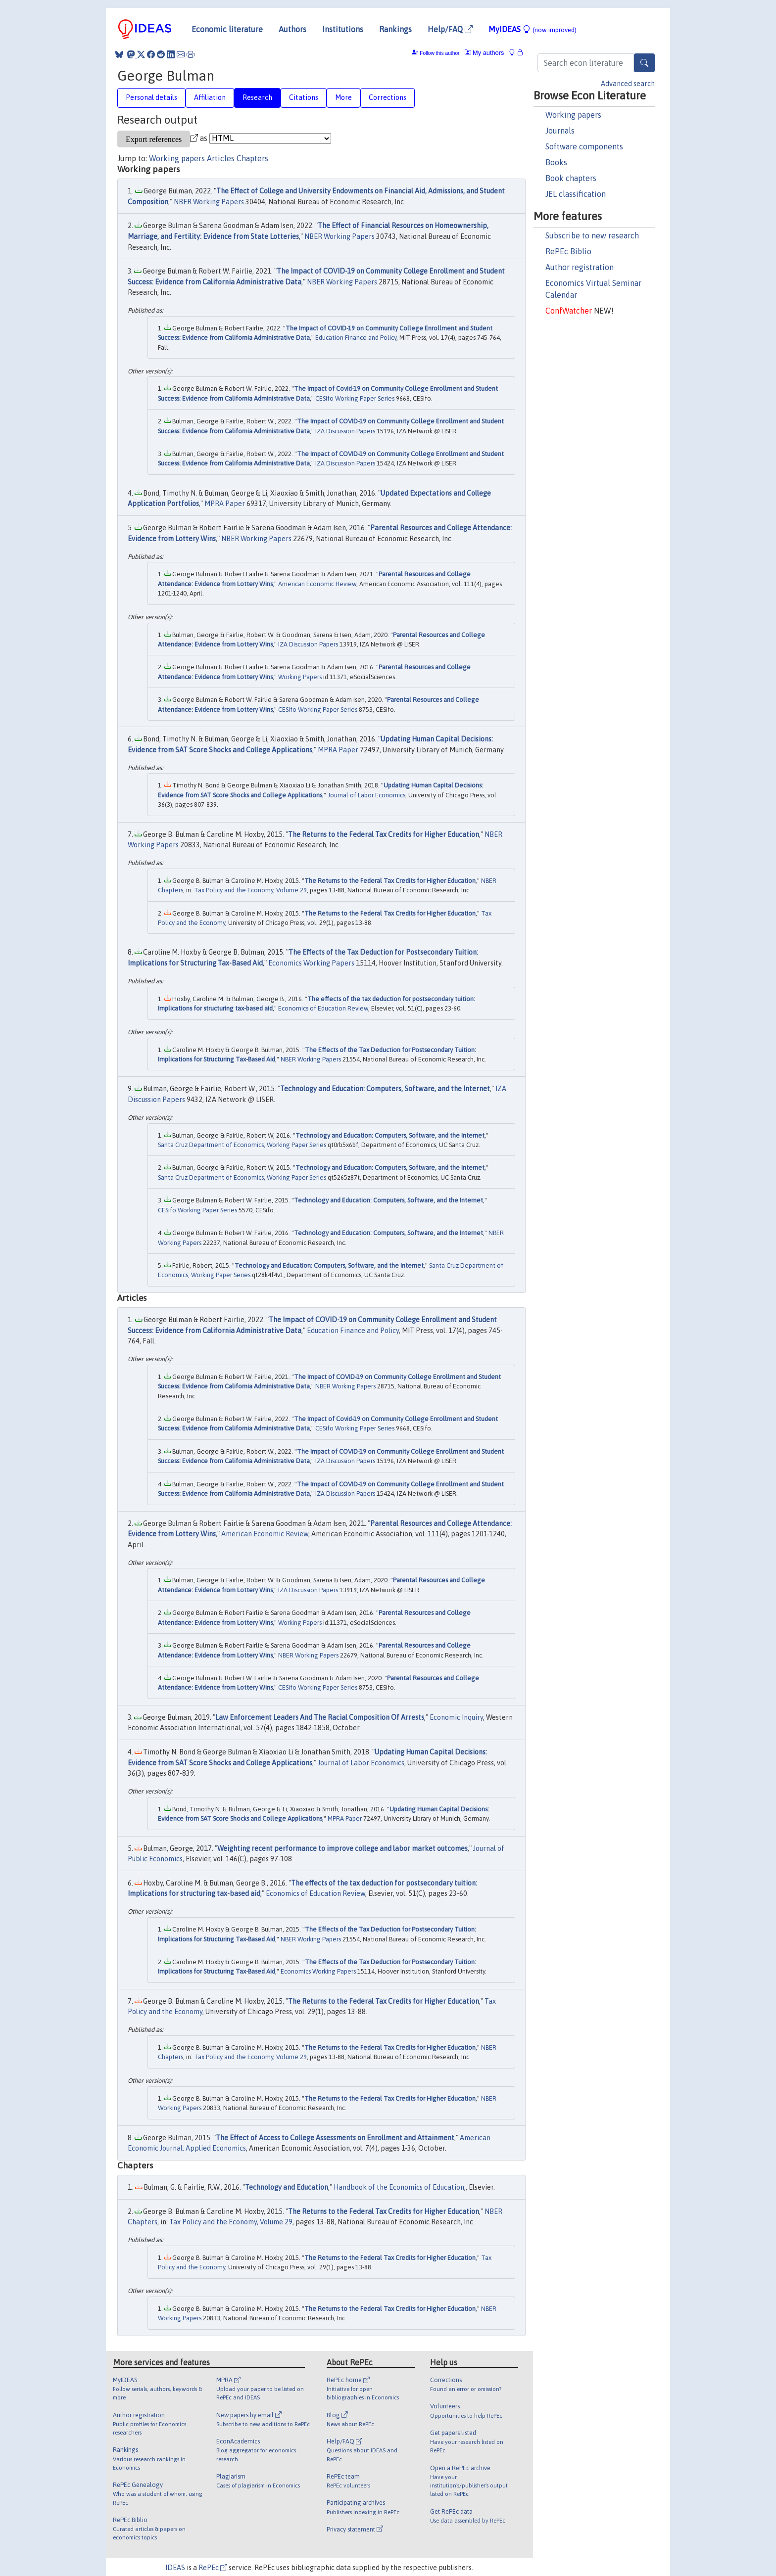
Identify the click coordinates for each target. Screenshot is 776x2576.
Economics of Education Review (323, 1008)
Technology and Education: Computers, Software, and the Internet (385, 1089)
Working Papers (300, 677)
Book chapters (570, 178)
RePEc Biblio (568, 251)
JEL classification (575, 193)
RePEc (212, 2568)
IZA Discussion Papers (345, 431)
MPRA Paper (224, 503)
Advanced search (628, 84)
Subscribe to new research (592, 235)
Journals (560, 130)
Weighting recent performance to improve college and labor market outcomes (342, 1848)
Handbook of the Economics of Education (399, 2187)
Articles (221, 158)
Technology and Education (286, 2187)
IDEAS (175, 2568)
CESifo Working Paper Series (354, 398)
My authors (484, 52)
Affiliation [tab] (210, 97)
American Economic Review (317, 584)
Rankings (395, 29)
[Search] (644, 62)
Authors (292, 29)
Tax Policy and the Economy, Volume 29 (250, 890)
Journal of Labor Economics (366, 795)
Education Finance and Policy (355, 337)
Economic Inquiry (456, 1717)
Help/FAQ (450, 29)
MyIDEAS (532, 29)
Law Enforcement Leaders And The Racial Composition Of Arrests (319, 1717)
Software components (584, 146)
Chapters (252, 158)
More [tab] (343, 97)
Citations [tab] (303, 97)
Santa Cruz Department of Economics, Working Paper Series (242, 1145)
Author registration (579, 267)
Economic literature (227, 29)
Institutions (342, 29)
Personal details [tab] (151, 97)
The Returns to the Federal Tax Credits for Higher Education (383, 834)
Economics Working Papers (311, 963)
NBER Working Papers (209, 202)
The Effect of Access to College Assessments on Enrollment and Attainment (335, 2138)
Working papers (573, 114)
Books (556, 162)
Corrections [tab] (387, 97)
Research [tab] (257, 97)
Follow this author (439, 53)
